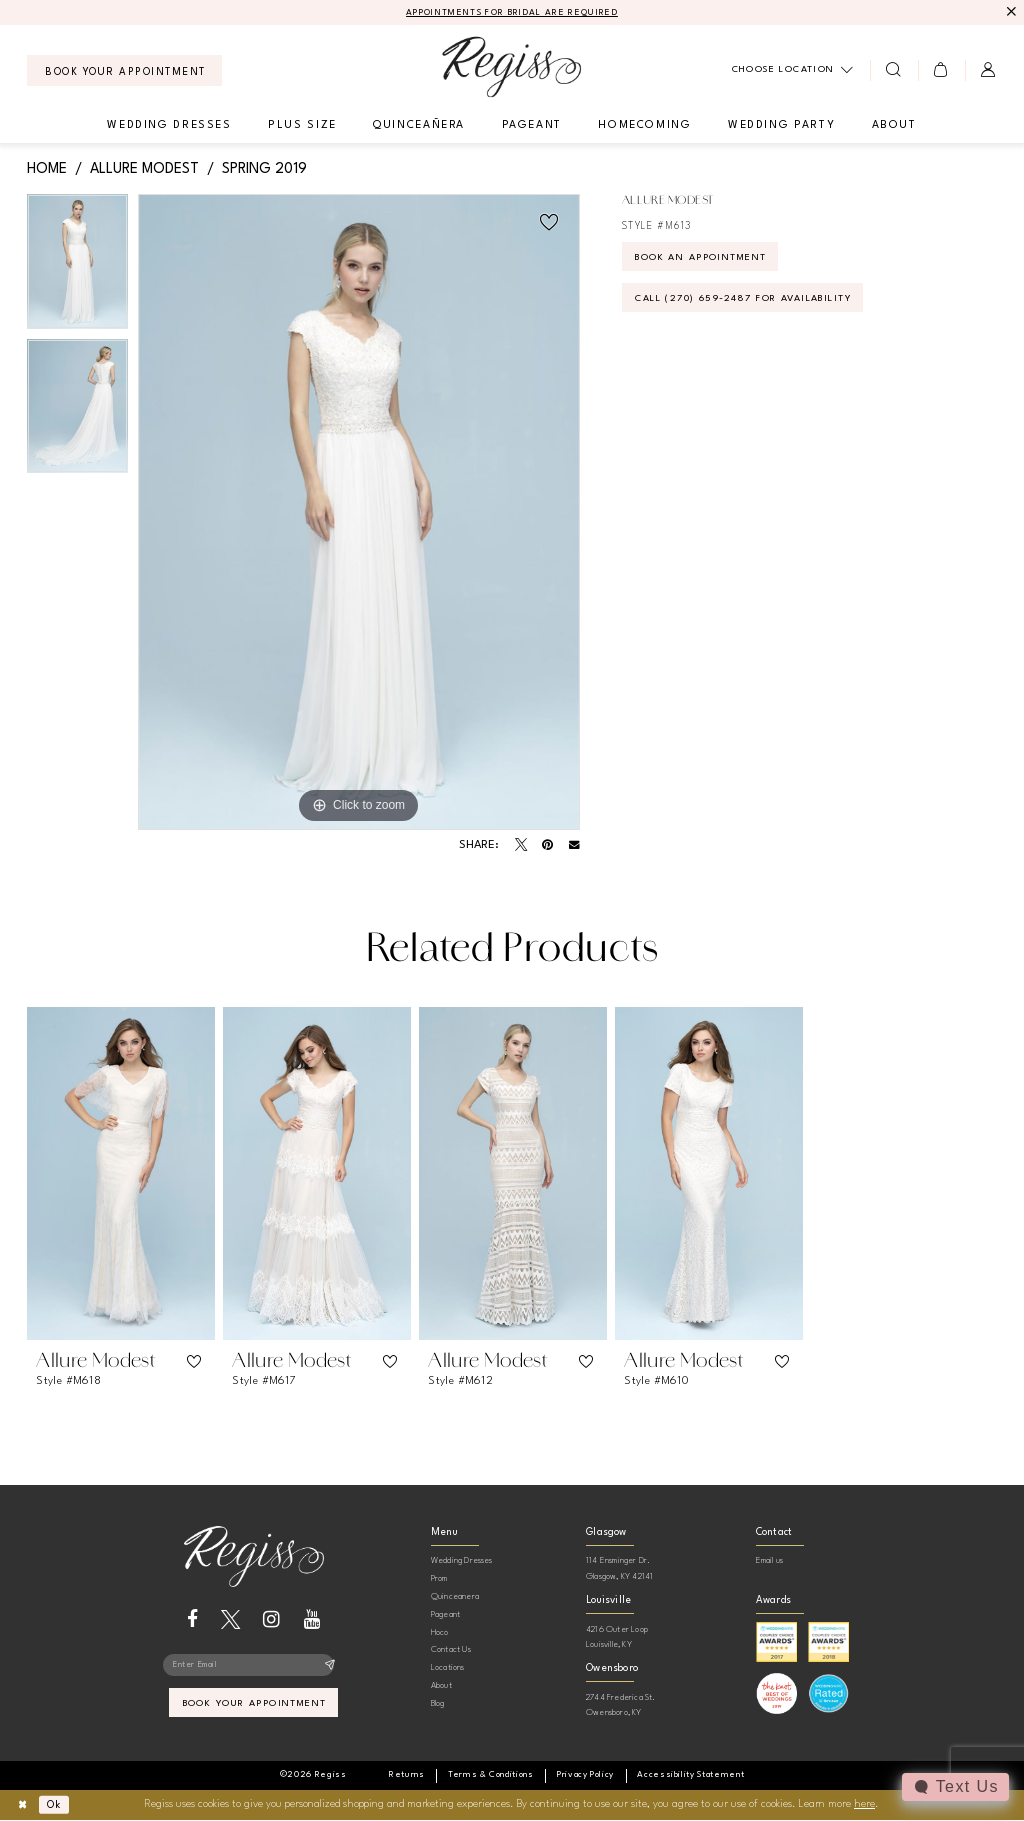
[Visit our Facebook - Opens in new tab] (192, 1619)
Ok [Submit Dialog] (58, 1805)
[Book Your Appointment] (124, 71)
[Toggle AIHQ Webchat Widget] (955, 1787)
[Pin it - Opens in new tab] (547, 846)
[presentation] (121, 1173)
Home (47, 169)
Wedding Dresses (462, 1561)
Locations (448, 1668)
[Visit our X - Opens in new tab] (230, 1619)
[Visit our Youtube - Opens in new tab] (312, 1619)
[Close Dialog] (23, 1805)
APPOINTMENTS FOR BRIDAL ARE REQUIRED (512, 13)
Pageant (445, 1614)
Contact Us (451, 1650)
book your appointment (254, 1707)
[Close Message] (1010, 12)
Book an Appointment (709, 260)
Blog (438, 1703)
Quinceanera (455, 1597)
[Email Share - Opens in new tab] (574, 846)
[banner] (511, 67)
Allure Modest (144, 169)
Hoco (440, 1632)
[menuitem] (124, 71)
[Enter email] (253, 1667)
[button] (941, 71)
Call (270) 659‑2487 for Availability (756, 303)
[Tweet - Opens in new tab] (521, 846)
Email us (770, 1561)
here (864, 1805)
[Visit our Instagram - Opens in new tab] (271, 1619)
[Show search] (893, 71)
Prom (439, 1579)
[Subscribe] (329, 1667)
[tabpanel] (77, 267)
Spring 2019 (264, 169)
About (441, 1686)
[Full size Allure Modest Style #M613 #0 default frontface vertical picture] (359, 513)
